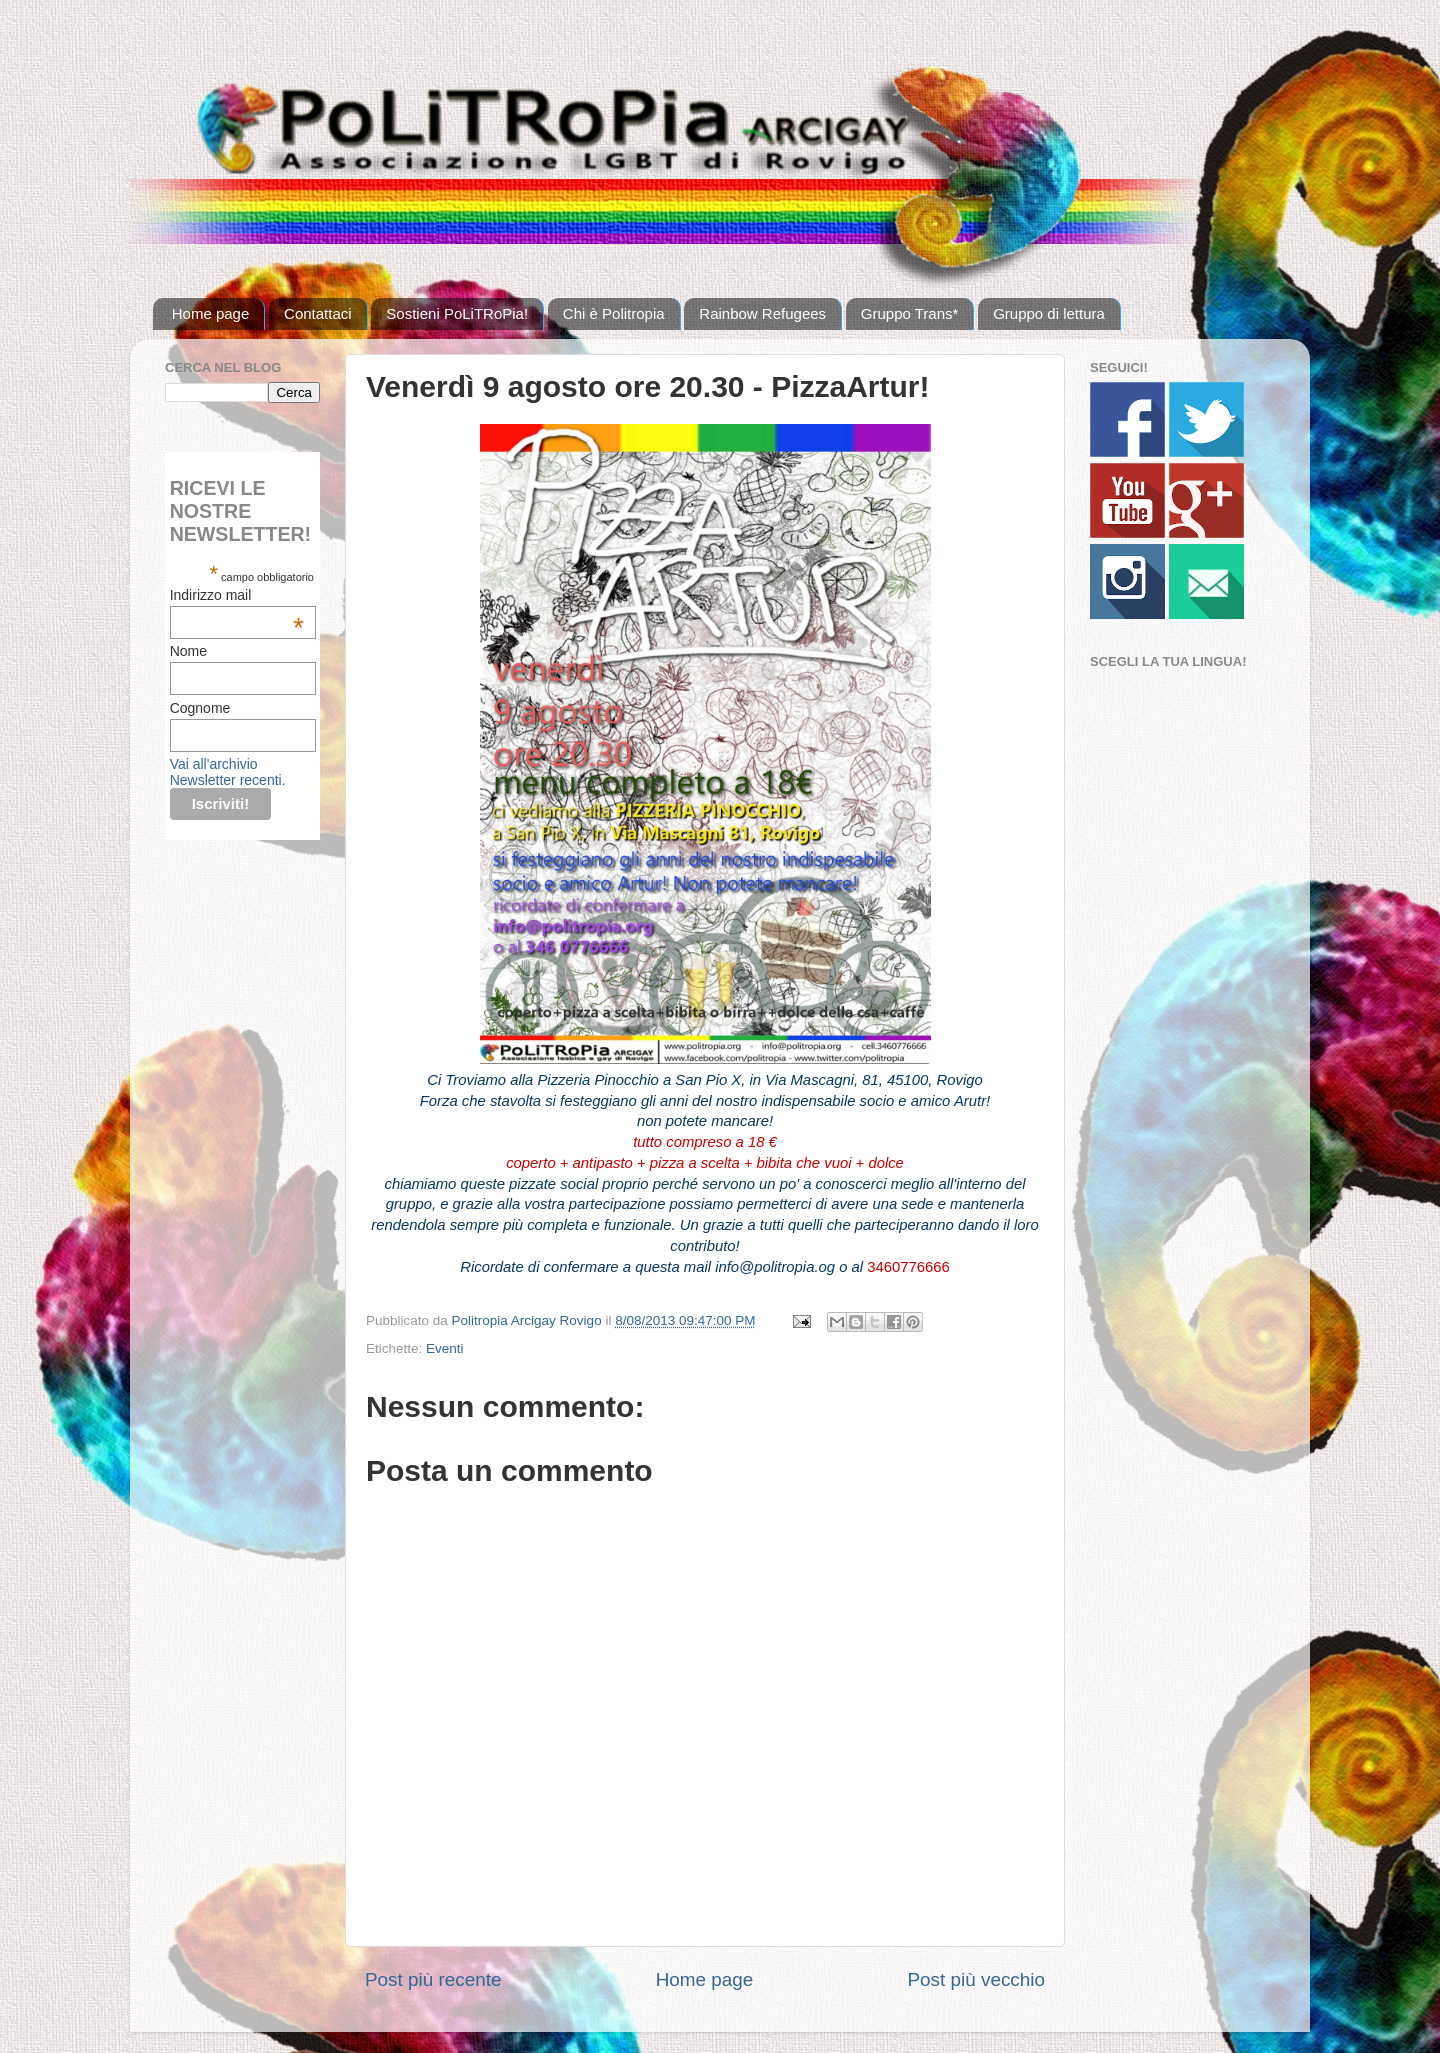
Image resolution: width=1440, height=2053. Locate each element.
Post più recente (433, 1979)
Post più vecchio (976, 1979)
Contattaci (318, 313)
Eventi (445, 1348)
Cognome (200, 708)
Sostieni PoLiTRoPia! (457, 313)
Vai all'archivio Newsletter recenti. (228, 772)
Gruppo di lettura (1049, 313)
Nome (188, 651)
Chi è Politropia (614, 313)
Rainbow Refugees (762, 313)
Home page (211, 313)
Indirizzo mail (237, 595)
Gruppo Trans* (910, 313)
